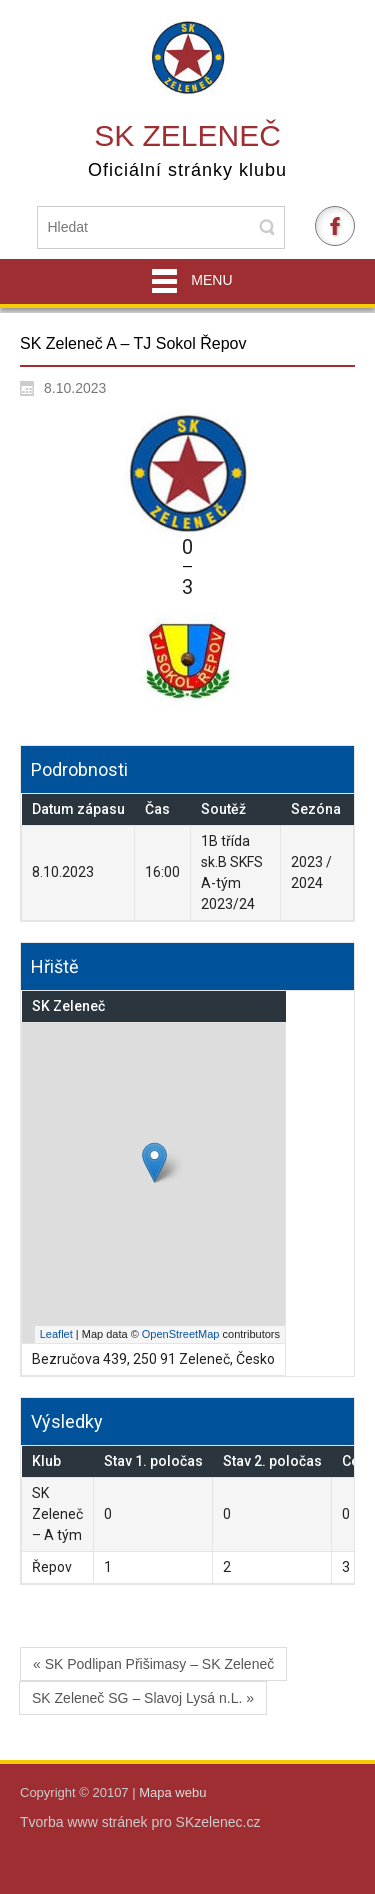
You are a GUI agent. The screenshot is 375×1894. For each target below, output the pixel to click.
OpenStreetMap (181, 1334)
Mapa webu (172, 1792)
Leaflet (56, 1334)
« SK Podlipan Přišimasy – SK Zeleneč (153, 1664)
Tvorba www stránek (85, 1822)
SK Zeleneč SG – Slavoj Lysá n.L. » (143, 1698)
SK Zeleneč (187, 135)
